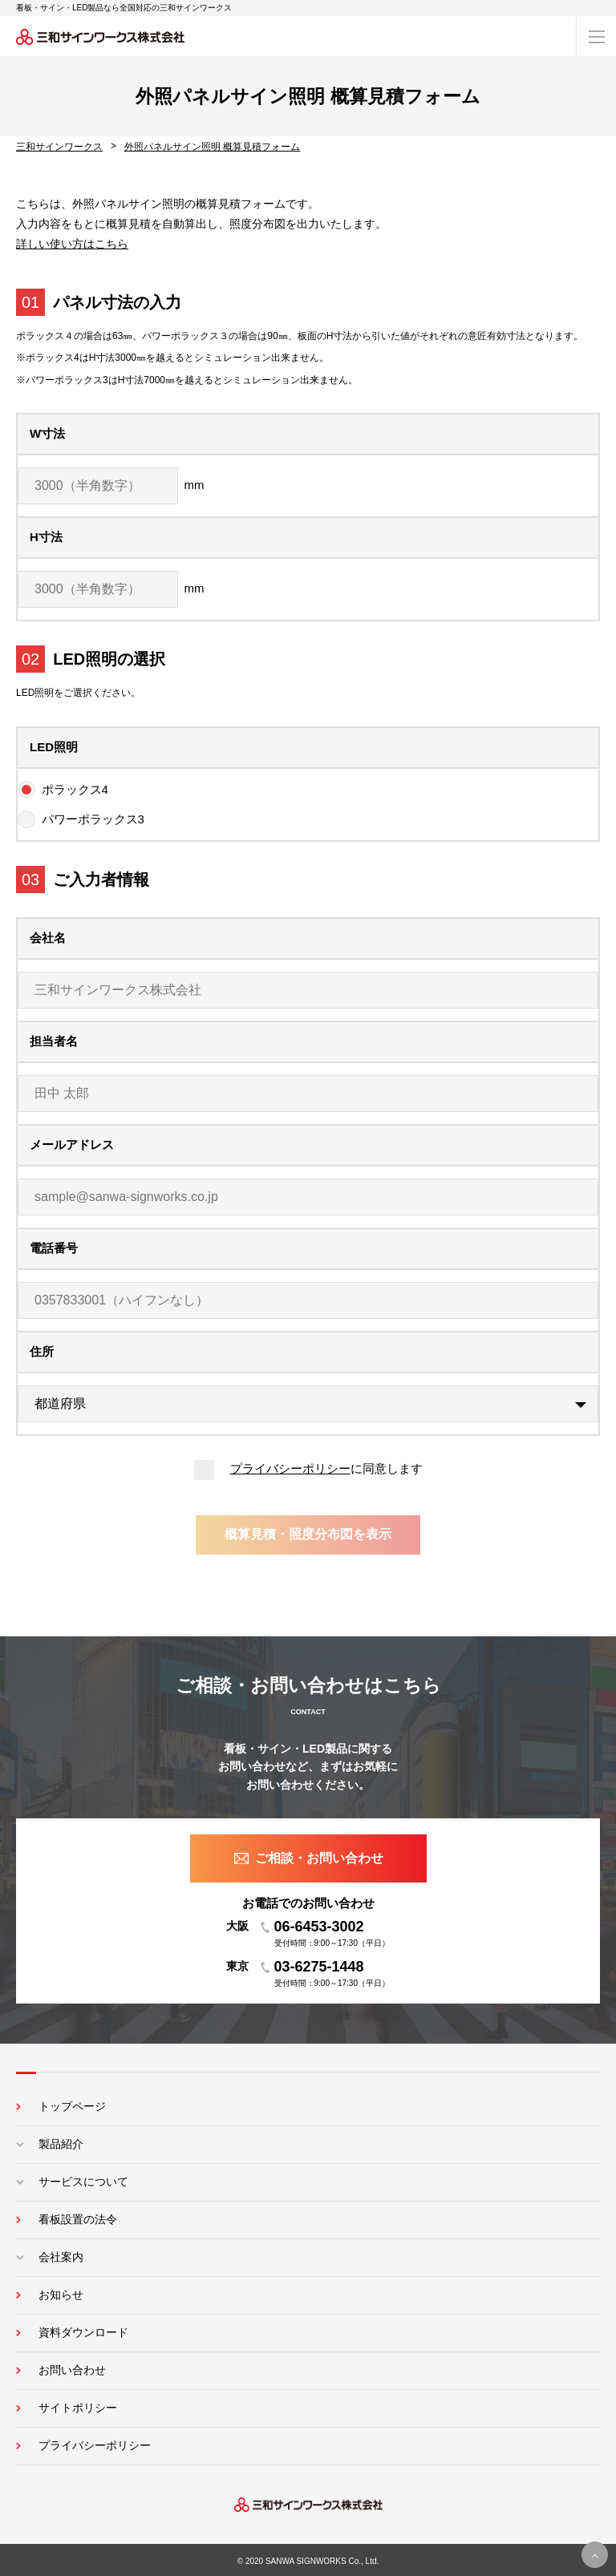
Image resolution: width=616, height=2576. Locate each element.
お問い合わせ (72, 2370)
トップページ (72, 2106)
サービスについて (83, 2181)
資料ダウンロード (83, 2332)
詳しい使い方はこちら (72, 243)
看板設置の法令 (77, 2219)
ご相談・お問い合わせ (319, 1858)
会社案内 (60, 2256)
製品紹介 (60, 2143)
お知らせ (60, 2294)
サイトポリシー (77, 2407)
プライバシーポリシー (290, 1468)
